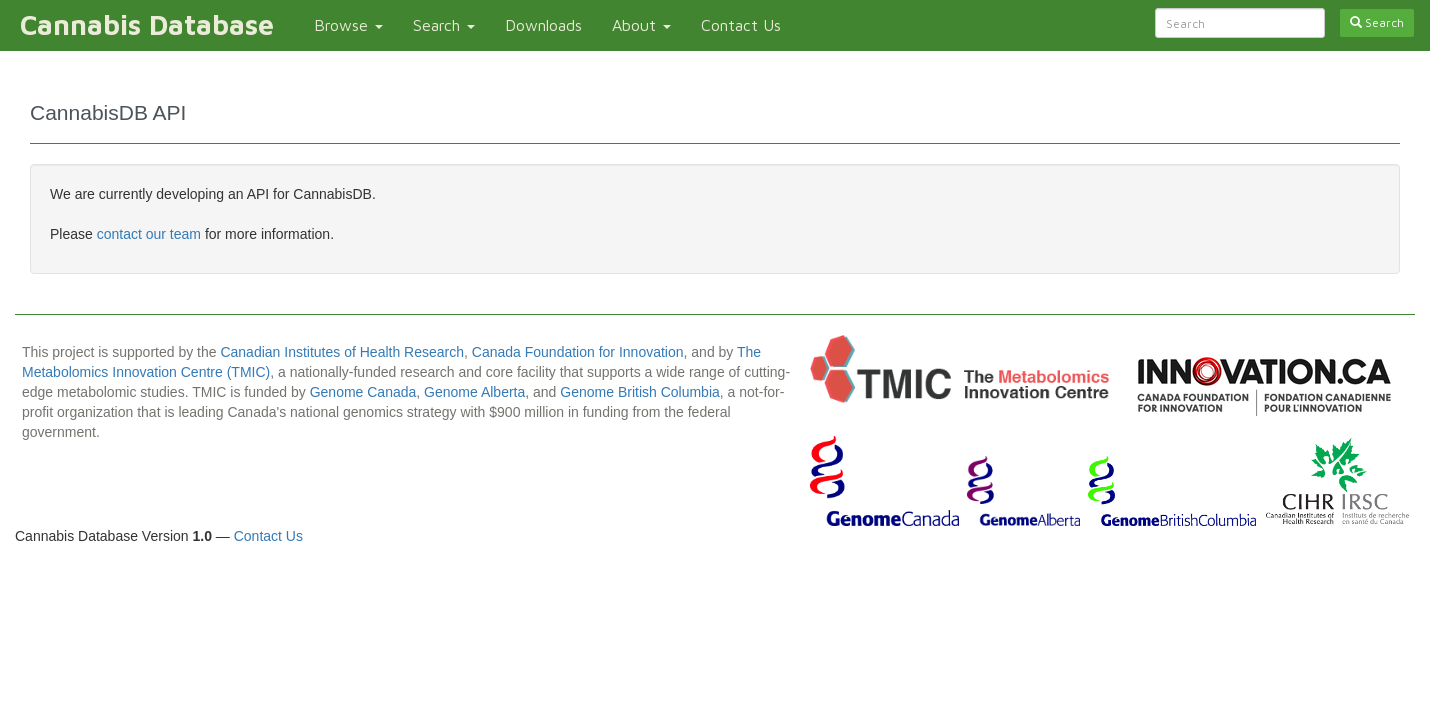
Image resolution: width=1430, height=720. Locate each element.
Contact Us (741, 25)
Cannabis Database (147, 24)
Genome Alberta (474, 392)
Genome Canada (363, 392)
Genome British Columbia (640, 392)
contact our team (151, 234)
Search (444, 25)
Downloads (543, 25)
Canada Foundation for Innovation (578, 352)
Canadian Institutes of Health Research (342, 352)
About (641, 25)
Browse (348, 25)
